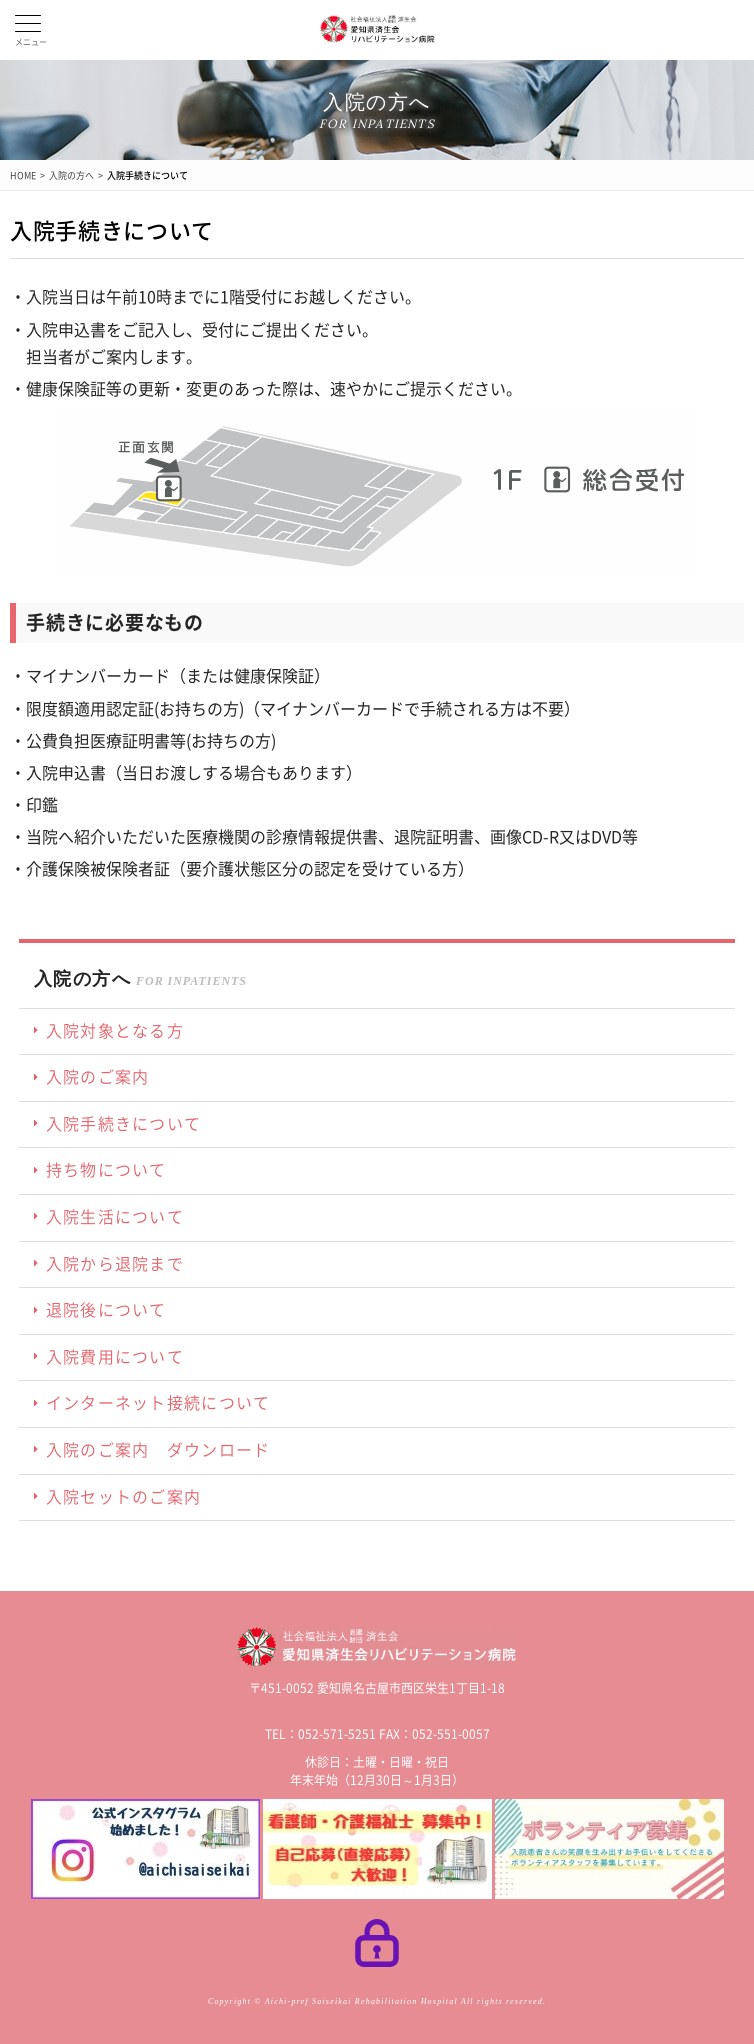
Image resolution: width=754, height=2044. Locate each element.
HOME (23, 175)
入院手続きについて (147, 175)
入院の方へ (71, 175)
